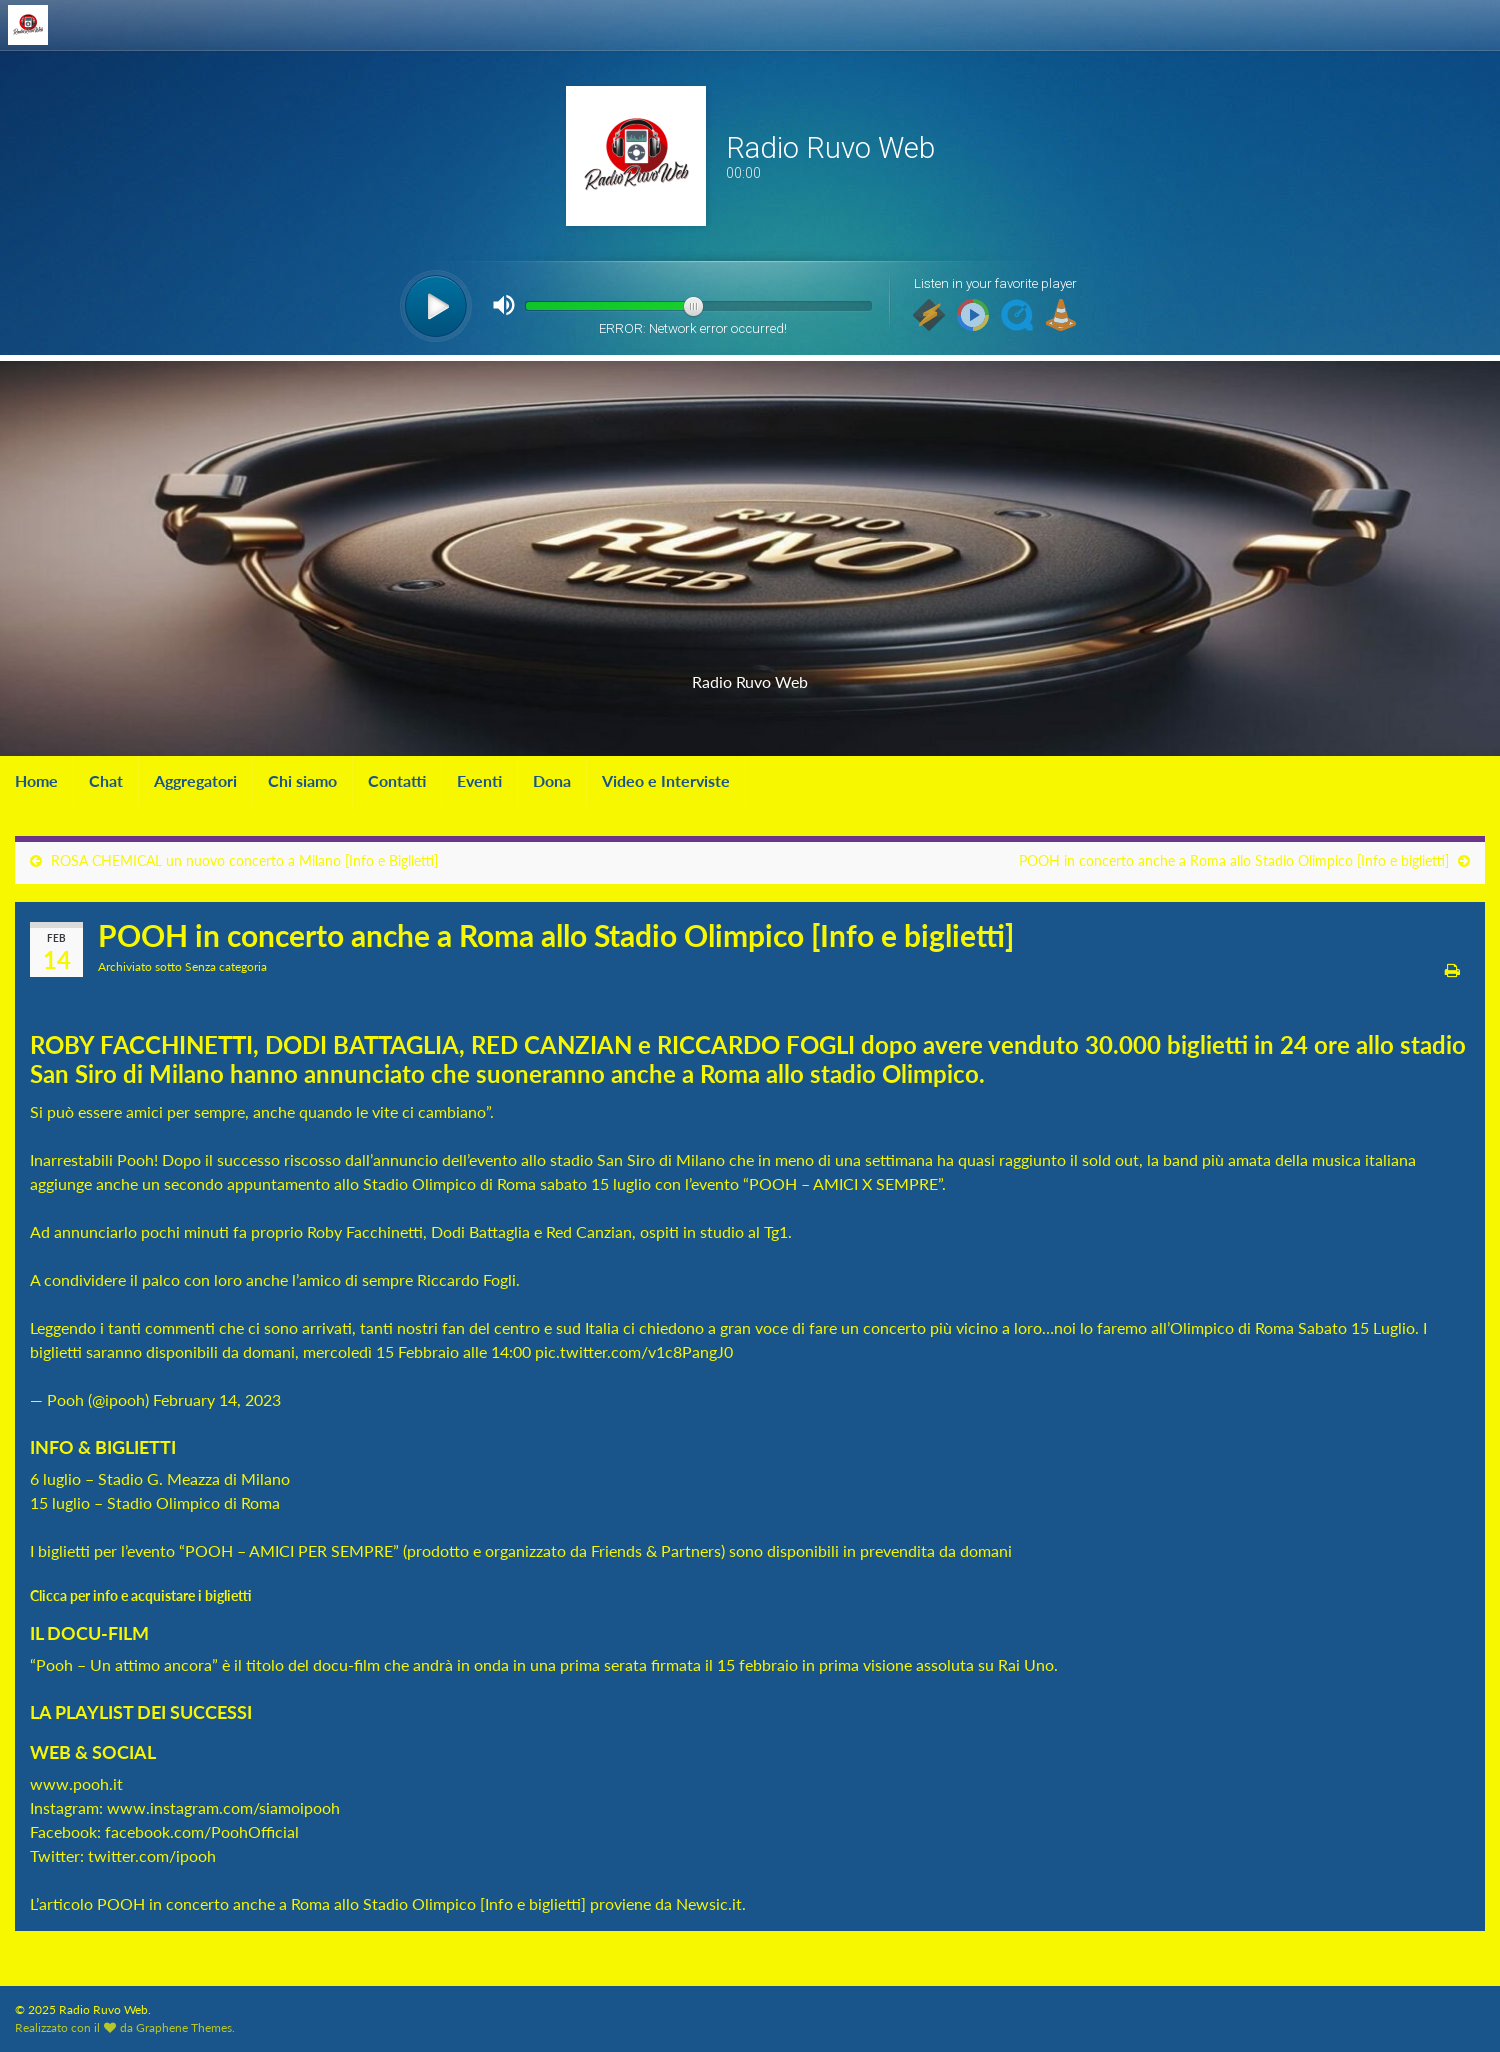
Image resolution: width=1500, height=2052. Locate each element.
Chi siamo (302, 780)
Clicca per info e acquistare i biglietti (142, 1595)
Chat (106, 780)
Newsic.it (709, 1903)
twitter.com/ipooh (152, 1855)
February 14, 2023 (217, 1399)
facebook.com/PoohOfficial (202, 1831)
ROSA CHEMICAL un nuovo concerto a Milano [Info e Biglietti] (244, 860)
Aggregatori (195, 780)
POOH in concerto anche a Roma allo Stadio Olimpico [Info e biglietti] (1234, 860)
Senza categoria (226, 966)
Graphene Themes (184, 2027)
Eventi (479, 780)
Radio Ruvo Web (750, 675)
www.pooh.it (76, 1783)
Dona (552, 780)
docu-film (346, 1664)
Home (36, 780)
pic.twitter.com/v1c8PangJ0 (634, 1351)
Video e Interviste (666, 780)
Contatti (397, 780)
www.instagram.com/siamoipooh (223, 1807)
